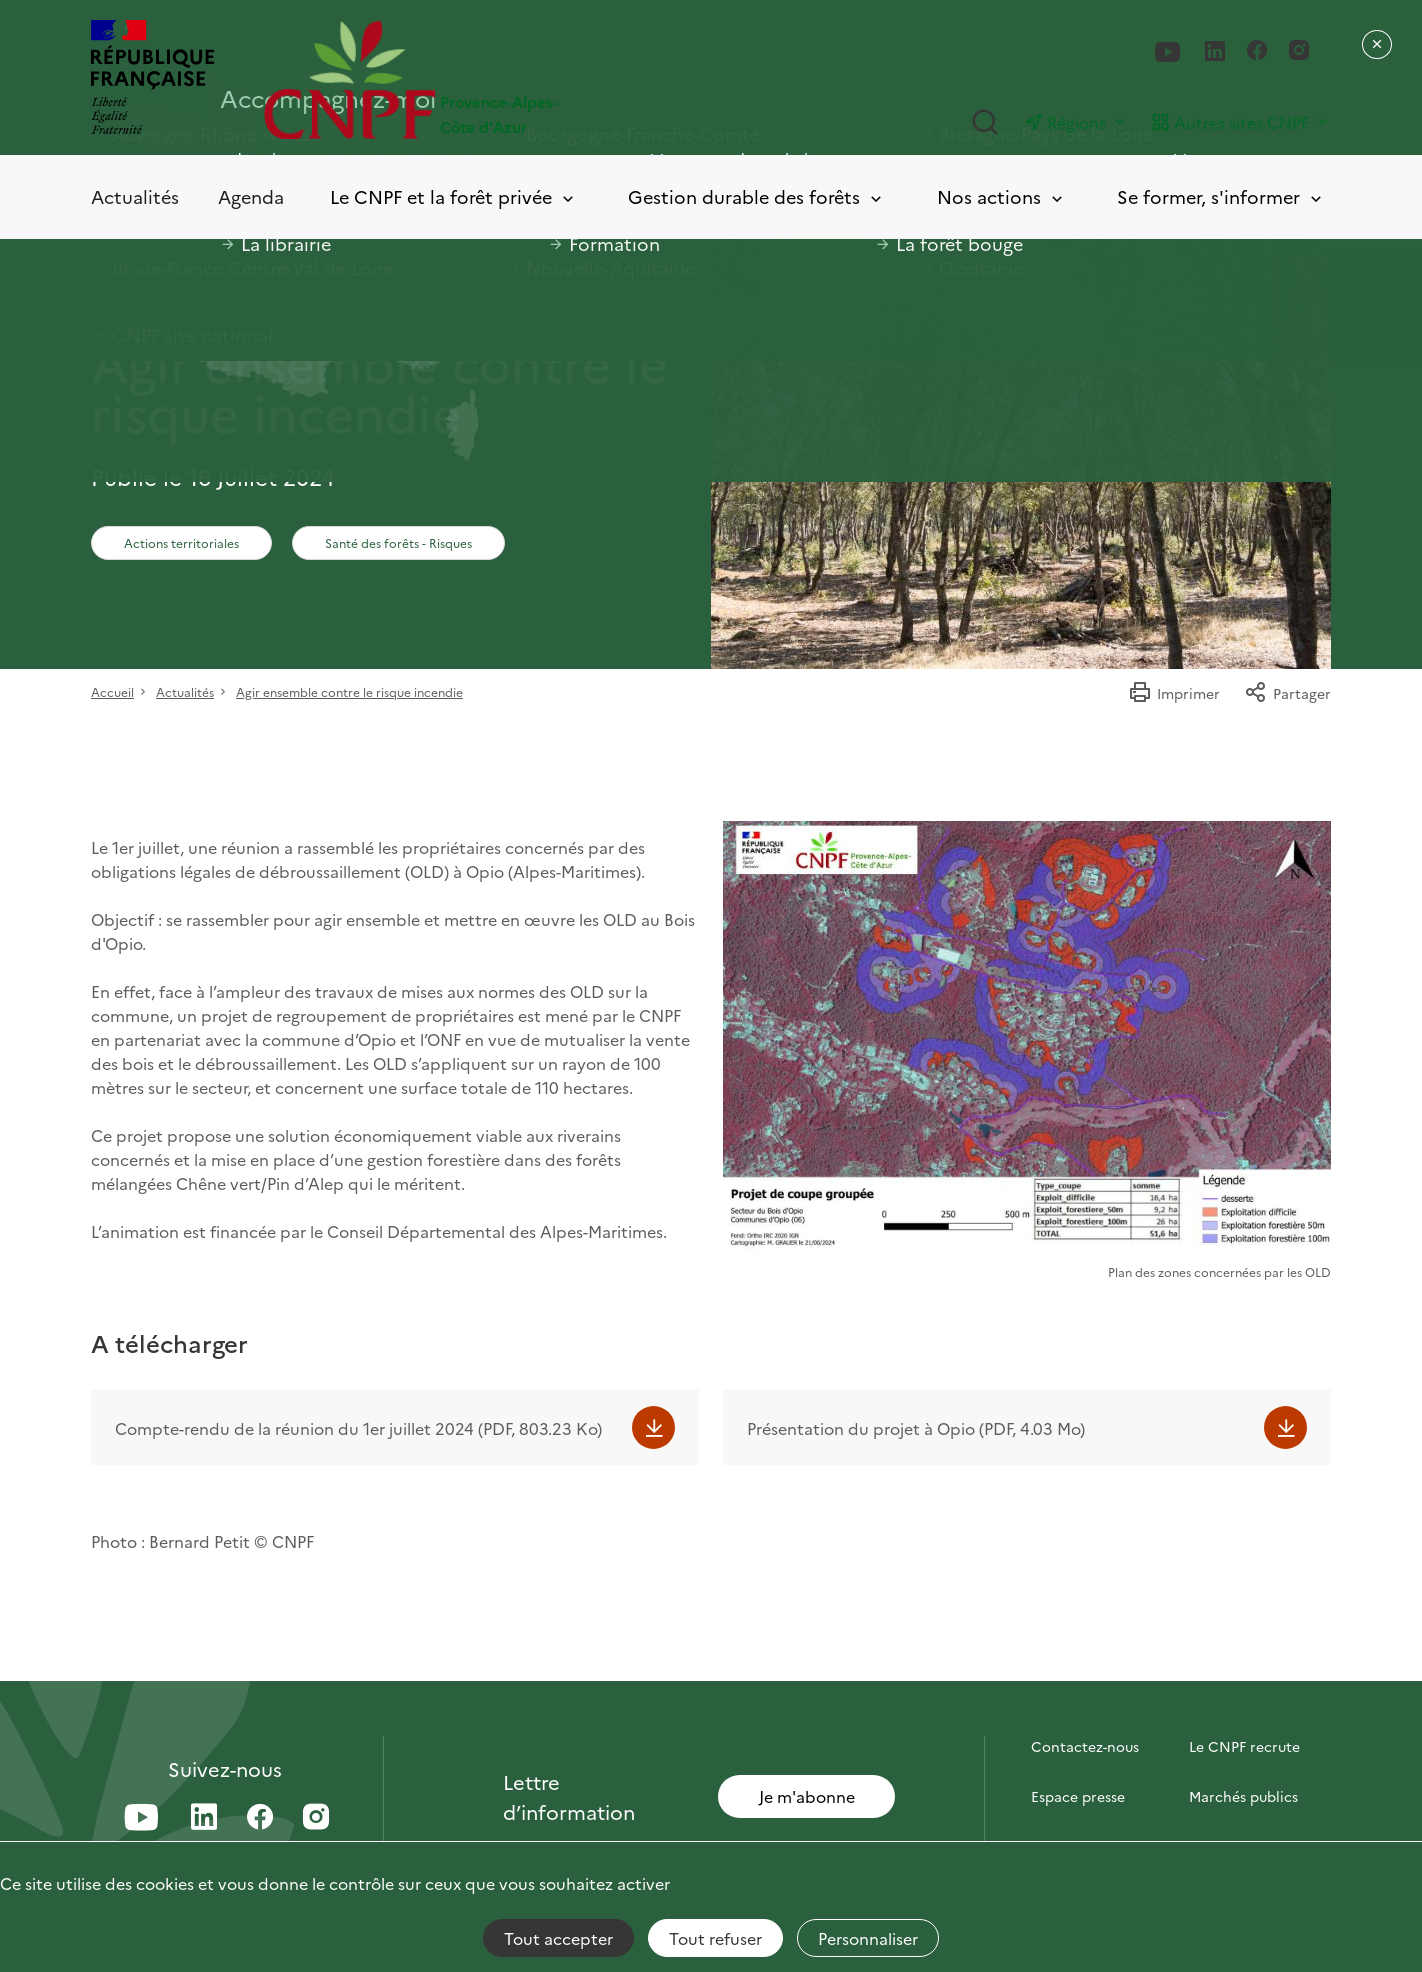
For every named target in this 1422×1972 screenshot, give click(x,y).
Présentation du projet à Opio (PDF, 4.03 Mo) (916, 1428)
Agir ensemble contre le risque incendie (349, 691)
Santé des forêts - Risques (398, 542)
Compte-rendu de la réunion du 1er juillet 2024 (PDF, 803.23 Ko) (358, 1428)
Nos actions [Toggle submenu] (1001, 197)
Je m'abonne (807, 1796)
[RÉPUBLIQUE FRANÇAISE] (152, 79)
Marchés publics (1243, 1796)
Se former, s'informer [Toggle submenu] (1221, 197)
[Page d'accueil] (487, 79)
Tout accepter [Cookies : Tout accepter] (558, 1938)
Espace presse (1078, 1796)
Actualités (135, 196)
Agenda (251, 196)
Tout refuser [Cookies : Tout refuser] (715, 1938)
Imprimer (1174, 693)
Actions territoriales (181, 542)
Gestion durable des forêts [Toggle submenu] (756, 197)
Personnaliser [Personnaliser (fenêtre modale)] (868, 1938)
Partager (1287, 693)
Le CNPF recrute (1244, 1746)
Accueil (112, 691)
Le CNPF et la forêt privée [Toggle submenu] (453, 197)
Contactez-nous (1085, 1746)
